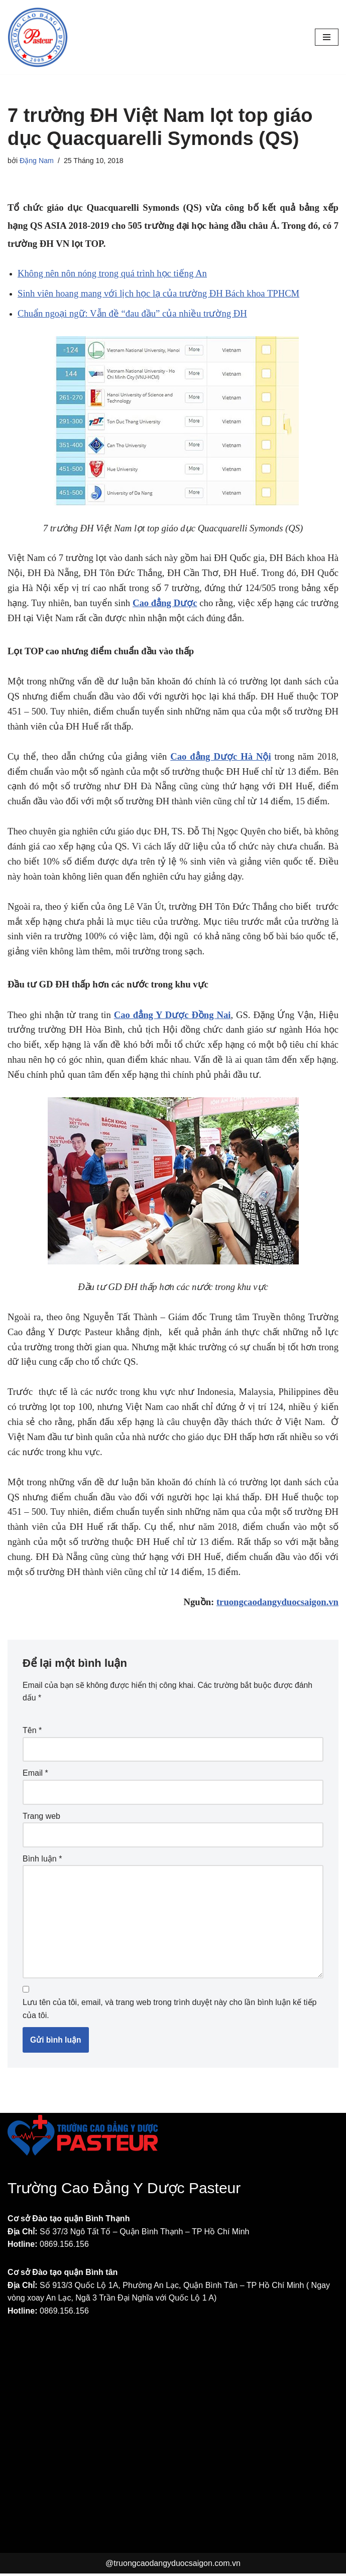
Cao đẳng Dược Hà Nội (220, 756)
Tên (32, 1731)
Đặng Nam (37, 161)
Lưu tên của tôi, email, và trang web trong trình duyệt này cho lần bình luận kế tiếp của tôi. (169, 2011)
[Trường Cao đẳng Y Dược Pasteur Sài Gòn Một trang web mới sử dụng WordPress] (38, 37)
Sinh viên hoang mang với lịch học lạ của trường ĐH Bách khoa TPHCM (158, 293)
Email (35, 1773)
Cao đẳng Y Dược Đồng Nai (172, 1015)
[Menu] (326, 37)
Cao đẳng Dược (165, 603)
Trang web (41, 1816)
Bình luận (42, 1859)
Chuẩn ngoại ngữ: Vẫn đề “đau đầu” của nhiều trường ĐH (132, 313)
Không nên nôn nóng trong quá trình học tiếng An (112, 273)
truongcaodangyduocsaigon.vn (277, 1602)
